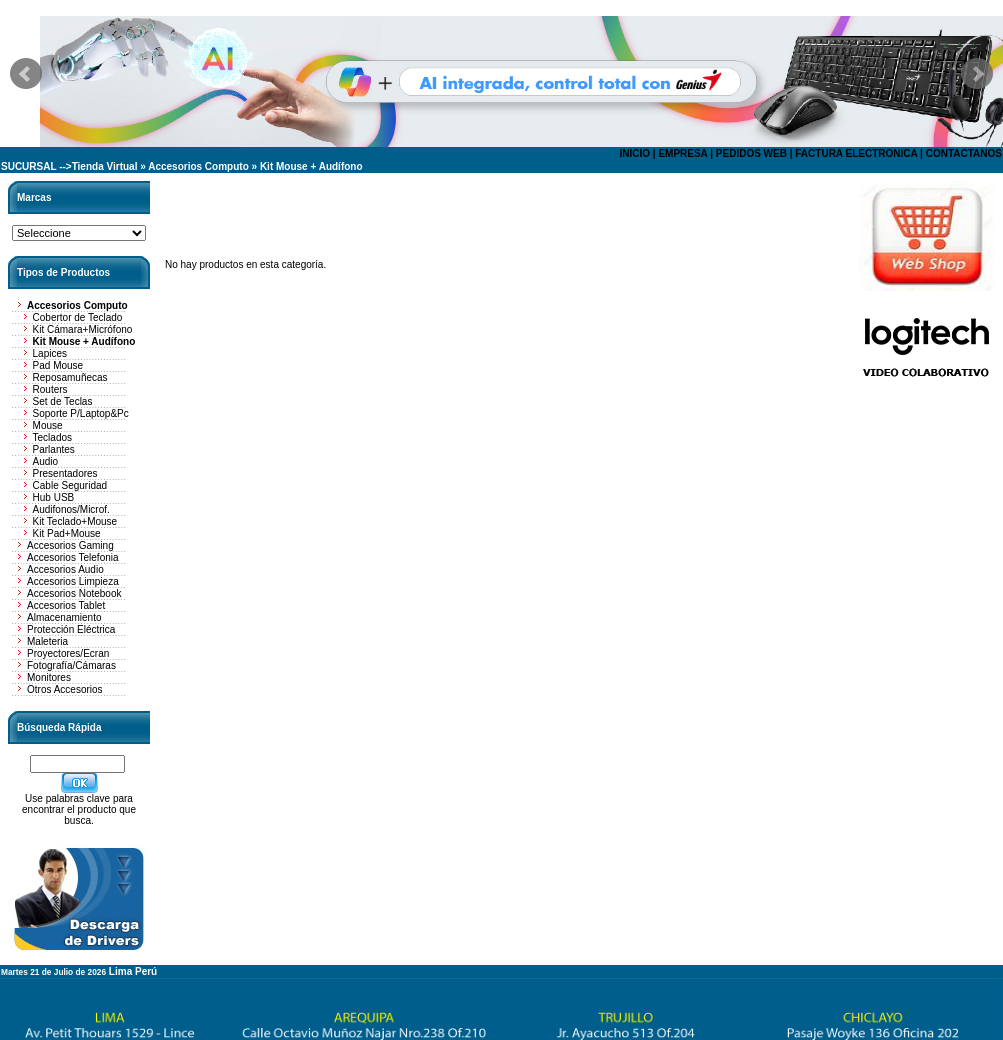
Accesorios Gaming (70, 545)
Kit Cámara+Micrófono (83, 329)
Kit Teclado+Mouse (75, 521)
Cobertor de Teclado (78, 317)
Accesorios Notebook (74, 593)
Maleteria (47, 641)
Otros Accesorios (65, 689)
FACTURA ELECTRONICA (856, 153)
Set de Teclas (63, 401)
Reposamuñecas (70, 377)
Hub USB (54, 497)
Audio (46, 461)
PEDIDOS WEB (751, 153)
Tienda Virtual (105, 166)
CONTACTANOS (964, 153)
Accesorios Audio (65, 569)
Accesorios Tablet (66, 605)
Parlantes (54, 449)
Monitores (49, 677)
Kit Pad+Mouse (67, 533)
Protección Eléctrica (71, 629)
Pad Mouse (58, 365)
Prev (26, 74)
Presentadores (65, 473)
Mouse (48, 425)
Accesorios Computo (198, 166)
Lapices (50, 353)
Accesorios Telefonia (73, 557)
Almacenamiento (64, 617)
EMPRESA (682, 153)
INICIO (634, 153)
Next (977, 74)
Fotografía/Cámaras (71, 665)
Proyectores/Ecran (68, 653)
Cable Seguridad (70, 485)
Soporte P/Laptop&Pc (81, 413)
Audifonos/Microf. (71, 509)
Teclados (52, 437)
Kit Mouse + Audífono (311, 166)
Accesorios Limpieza (73, 581)
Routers (50, 389)
